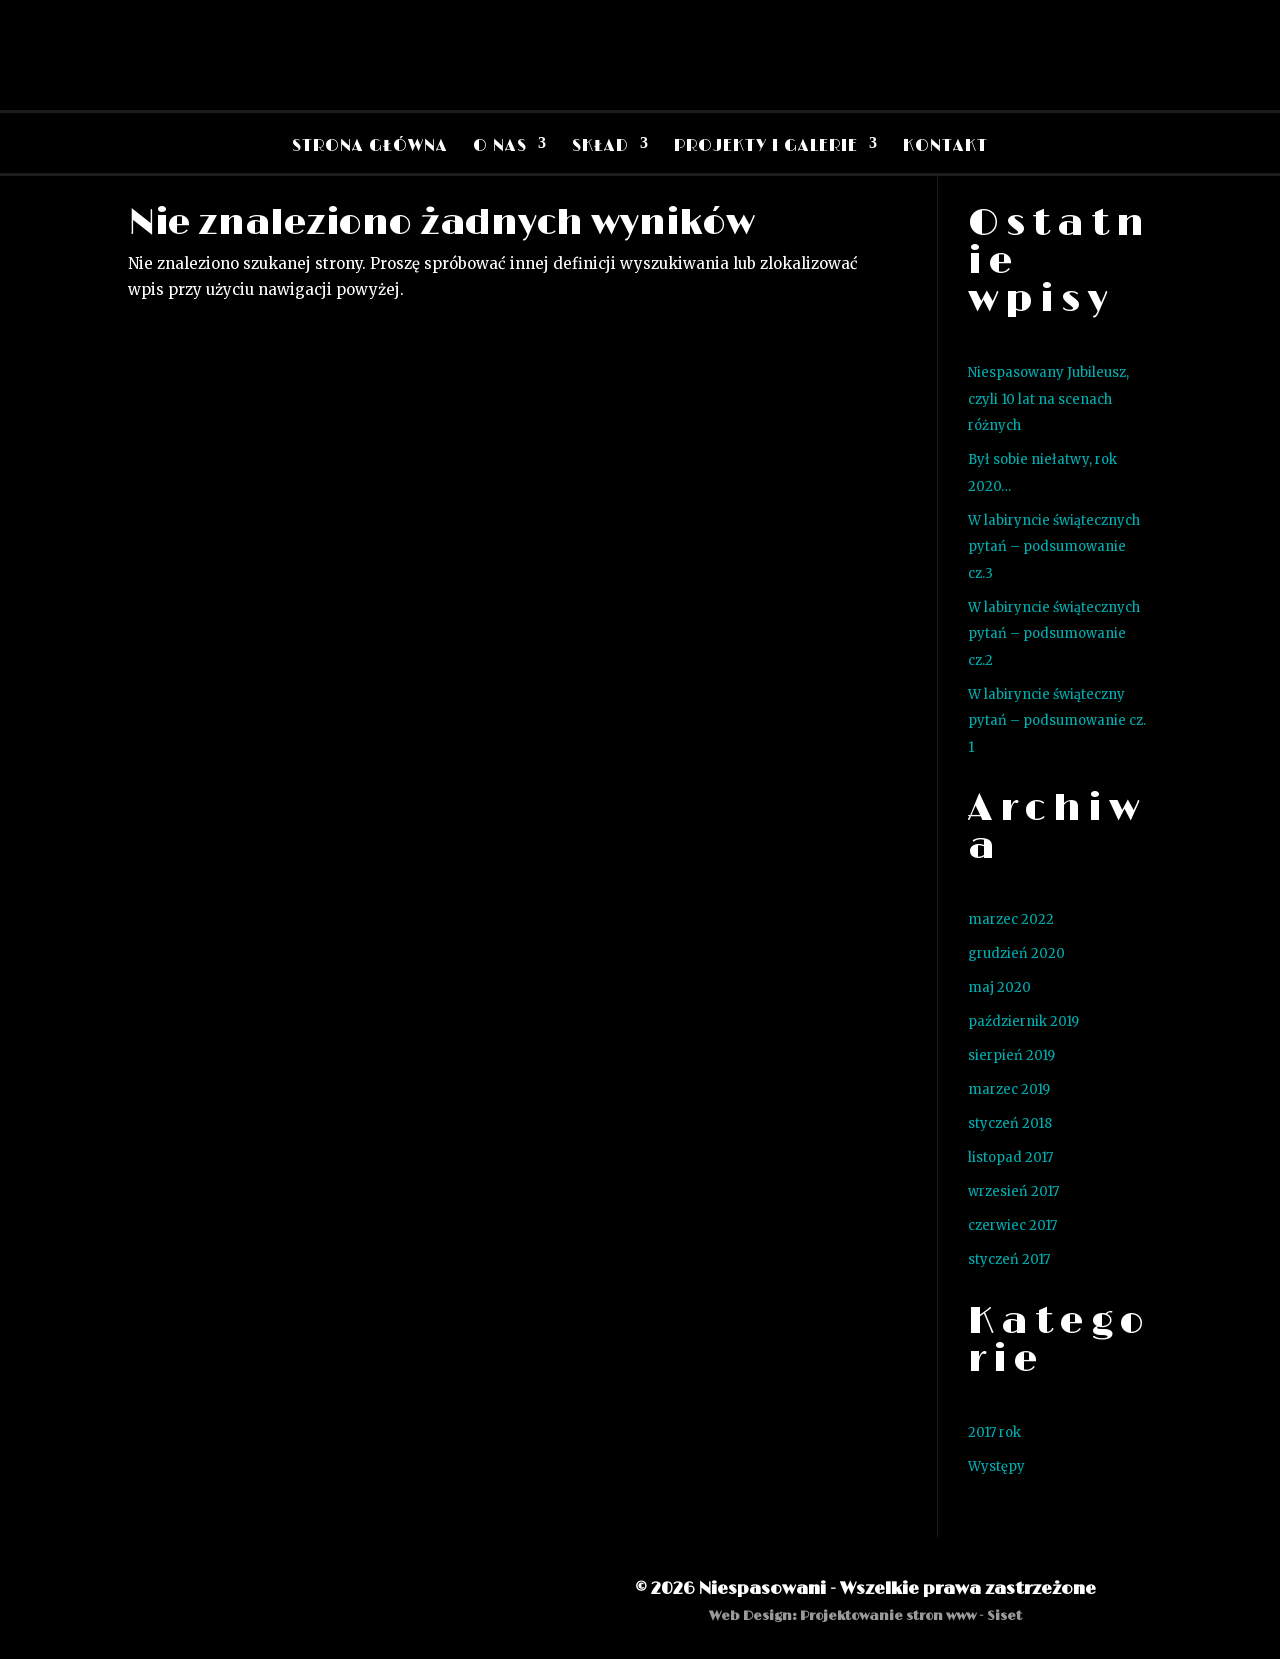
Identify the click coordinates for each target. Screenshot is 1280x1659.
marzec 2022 (1011, 919)
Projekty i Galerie (766, 146)
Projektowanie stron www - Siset (911, 1616)
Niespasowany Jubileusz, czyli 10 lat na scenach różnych (1048, 399)
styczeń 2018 (1010, 1123)
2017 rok (994, 1432)
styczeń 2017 (1009, 1259)
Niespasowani (762, 1589)
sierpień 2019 (1011, 1055)
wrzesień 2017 (1013, 1191)
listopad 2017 (1010, 1157)
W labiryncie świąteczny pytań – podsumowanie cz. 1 (1057, 721)
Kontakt (945, 146)
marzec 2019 (1009, 1089)
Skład (600, 146)
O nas (500, 146)
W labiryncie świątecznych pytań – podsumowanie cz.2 (1054, 634)
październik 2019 (1023, 1021)
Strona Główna (370, 146)
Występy (996, 1466)
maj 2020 (999, 987)
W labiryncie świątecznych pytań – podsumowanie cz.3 (1054, 547)
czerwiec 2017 (1012, 1225)
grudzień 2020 (1016, 953)
